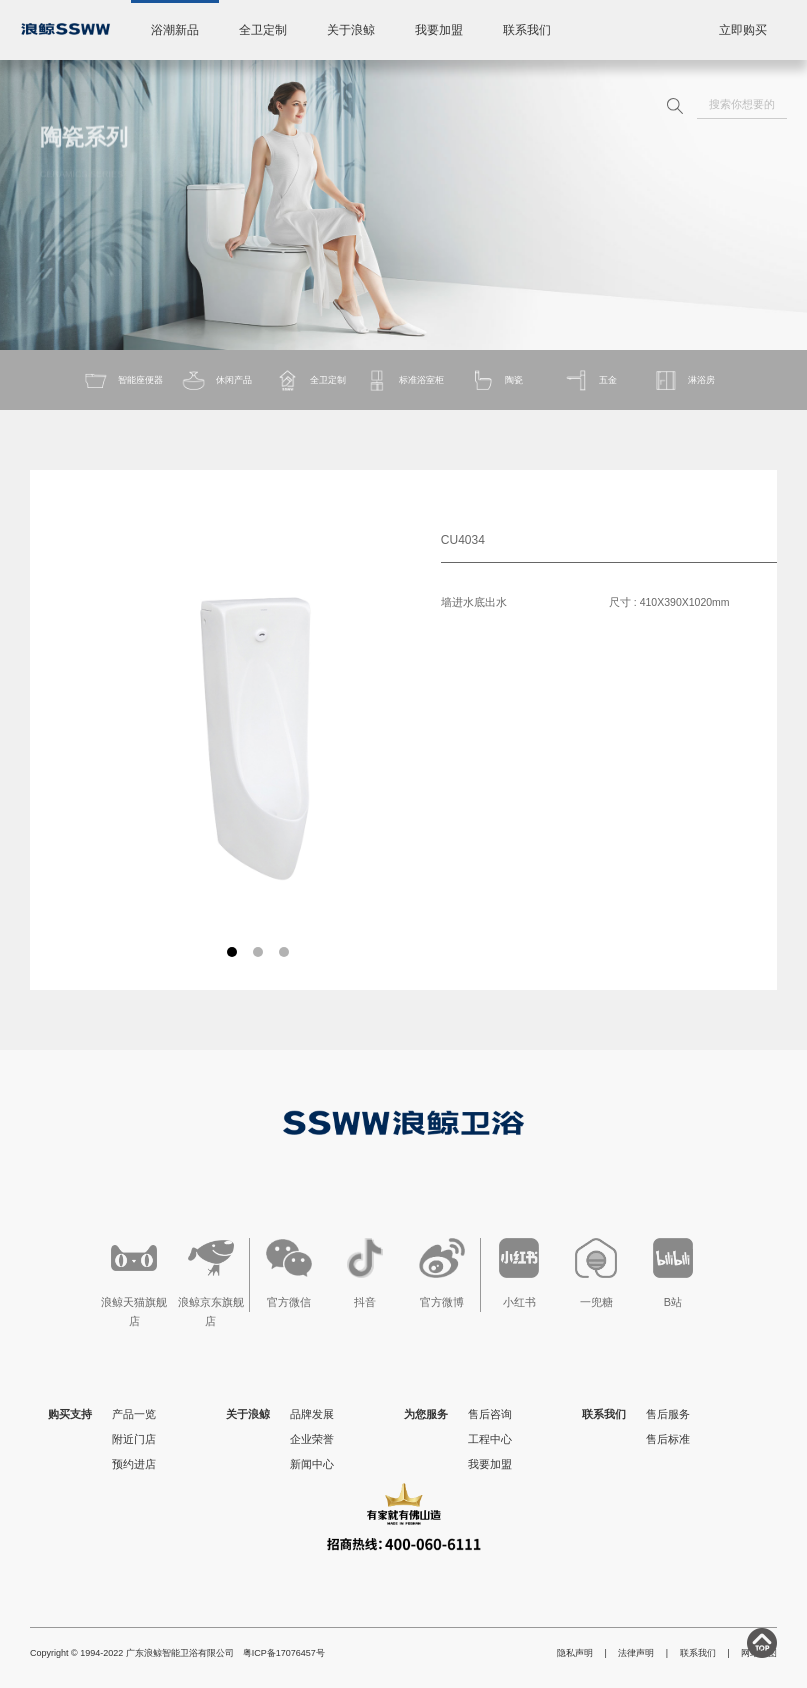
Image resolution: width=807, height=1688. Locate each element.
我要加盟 (439, 30)
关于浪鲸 (351, 30)
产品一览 (134, 1414)
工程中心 (490, 1439)
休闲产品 (216, 380)
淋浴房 (684, 380)
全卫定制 (263, 30)
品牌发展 (312, 1414)
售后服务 (668, 1414)
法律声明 (636, 1653)
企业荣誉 (312, 1439)
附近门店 (134, 1439)
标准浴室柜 (404, 380)
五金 (590, 380)
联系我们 (527, 30)
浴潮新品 (175, 30)
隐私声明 (575, 1653)
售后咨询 (490, 1414)
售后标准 (668, 1439)
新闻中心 (312, 1464)
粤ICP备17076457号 (284, 1653)
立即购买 (743, 30)
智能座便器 (123, 380)
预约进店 (134, 1464)
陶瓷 (496, 380)
